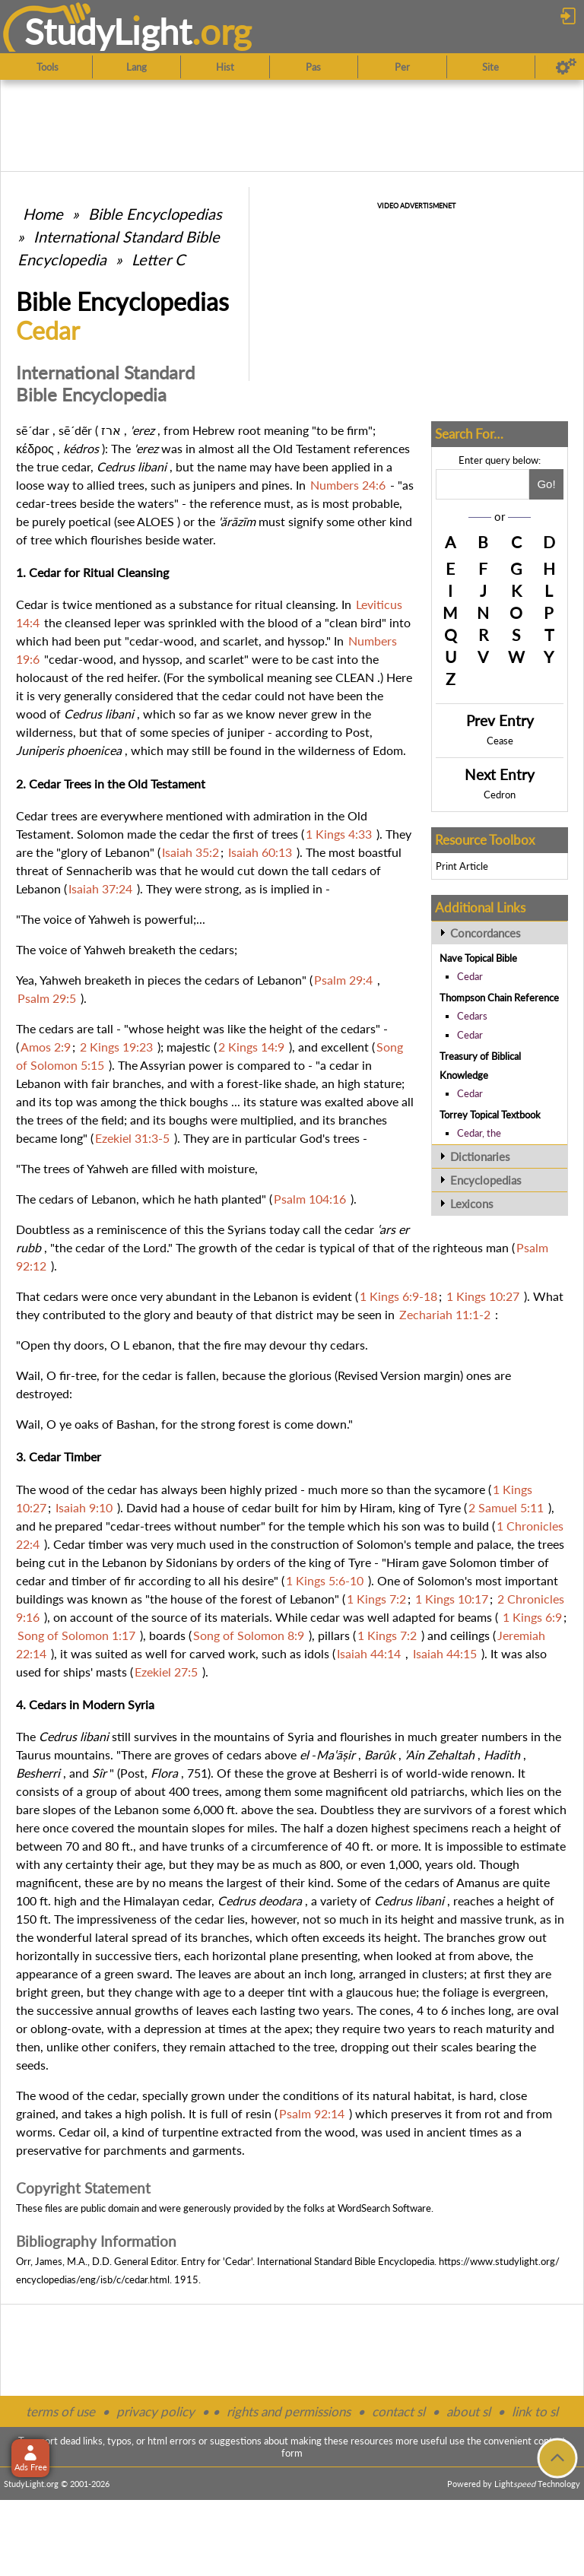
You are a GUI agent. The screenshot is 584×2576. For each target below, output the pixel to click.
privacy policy (155, 2411)
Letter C (158, 259)
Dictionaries (480, 1156)
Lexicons (472, 1203)
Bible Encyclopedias (155, 214)
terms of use (60, 2411)
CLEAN (354, 677)
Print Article (462, 866)
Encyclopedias (486, 1180)
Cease (500, 740)
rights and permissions (289, 2411)
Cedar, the (479, 1133)
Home (43, 214)
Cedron (500, 794)
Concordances (485, 933)
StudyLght (108, 31)
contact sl (398, 2411)
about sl (468, 2411)
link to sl (535, 2411)
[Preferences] (566, 67)
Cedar (470, 976)
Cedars (472, 1016)
